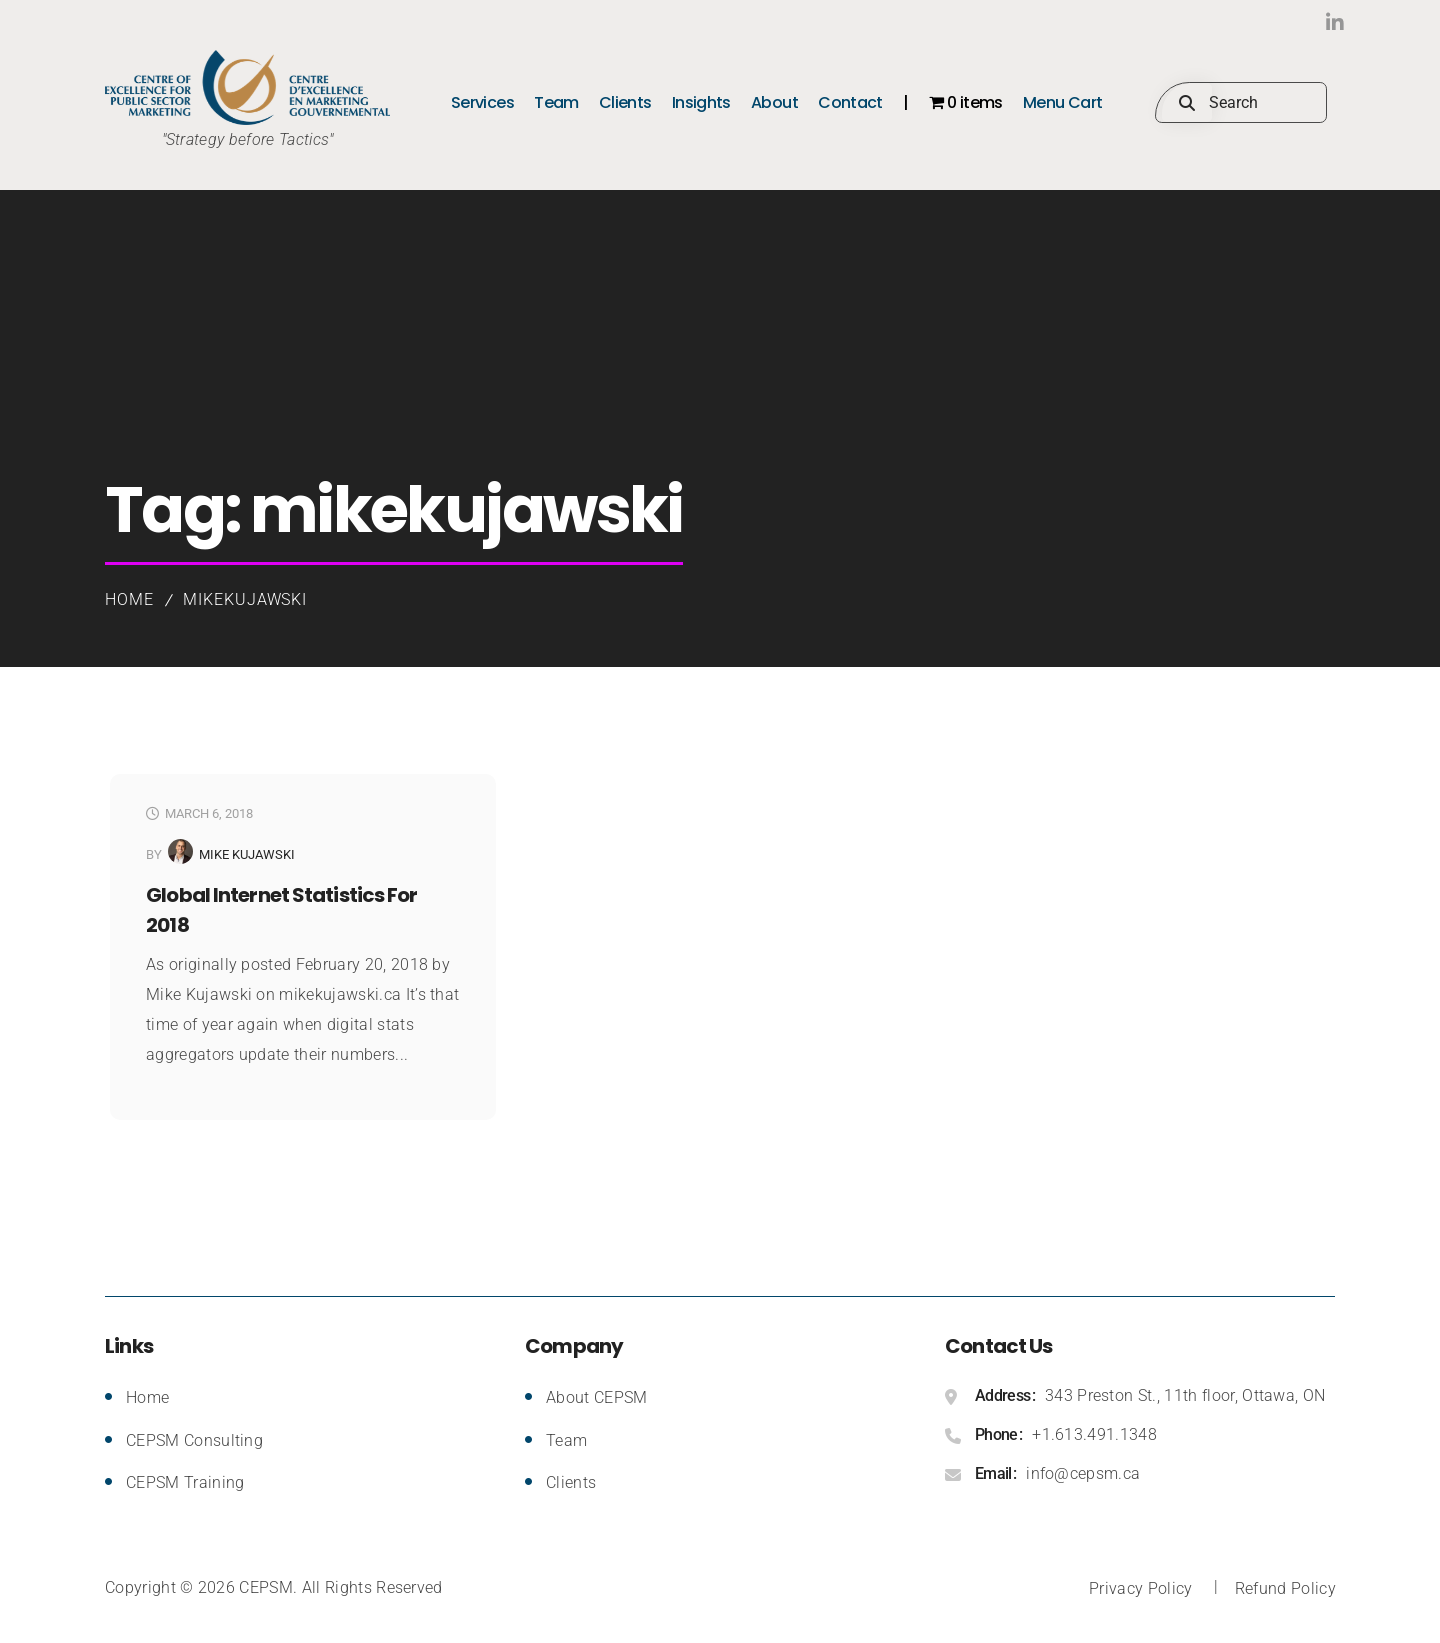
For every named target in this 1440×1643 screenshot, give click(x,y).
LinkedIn (1292, 22)
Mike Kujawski (247, 854)
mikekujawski (245, 599)
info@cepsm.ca (1083, 1473)
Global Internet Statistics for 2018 (282, 910)
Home (129, 599)
